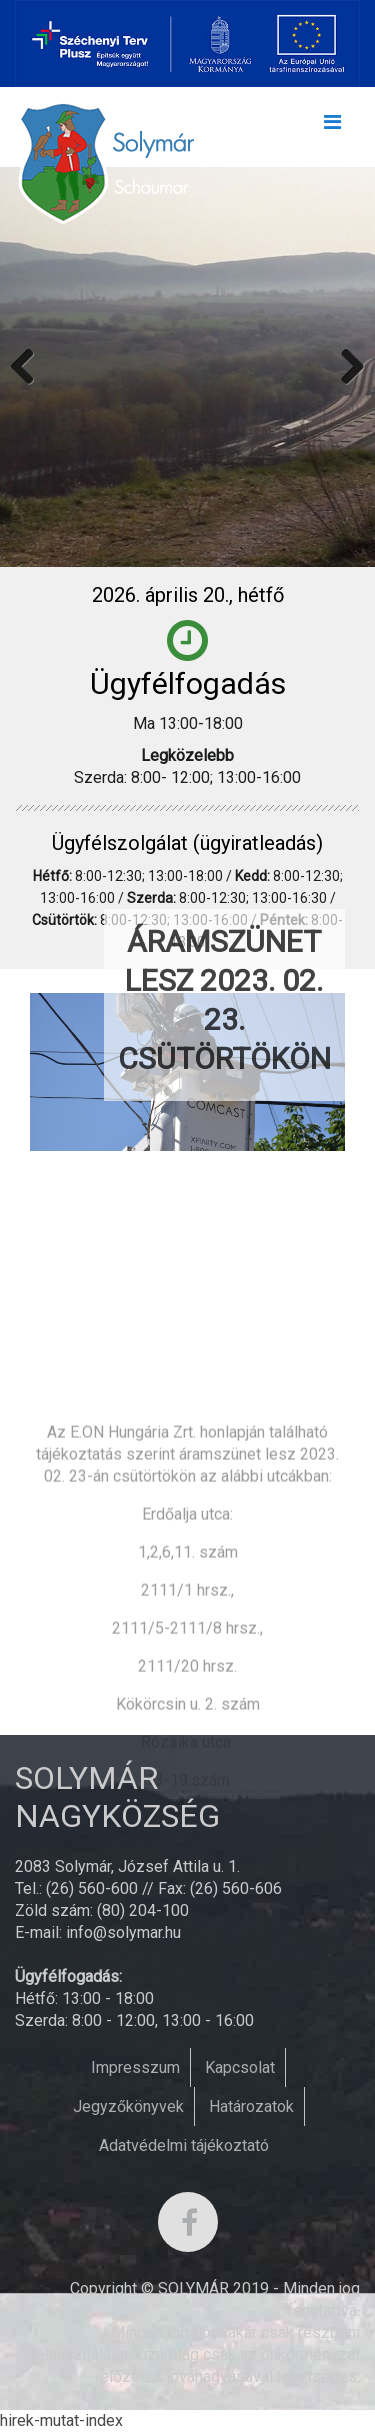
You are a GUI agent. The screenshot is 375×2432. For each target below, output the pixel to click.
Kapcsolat (240, 2067)
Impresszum (135, 2067)
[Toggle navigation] (332, 127)
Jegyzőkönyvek (128, 2106)
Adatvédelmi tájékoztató (184, 2145)
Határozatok (251, 2106)
